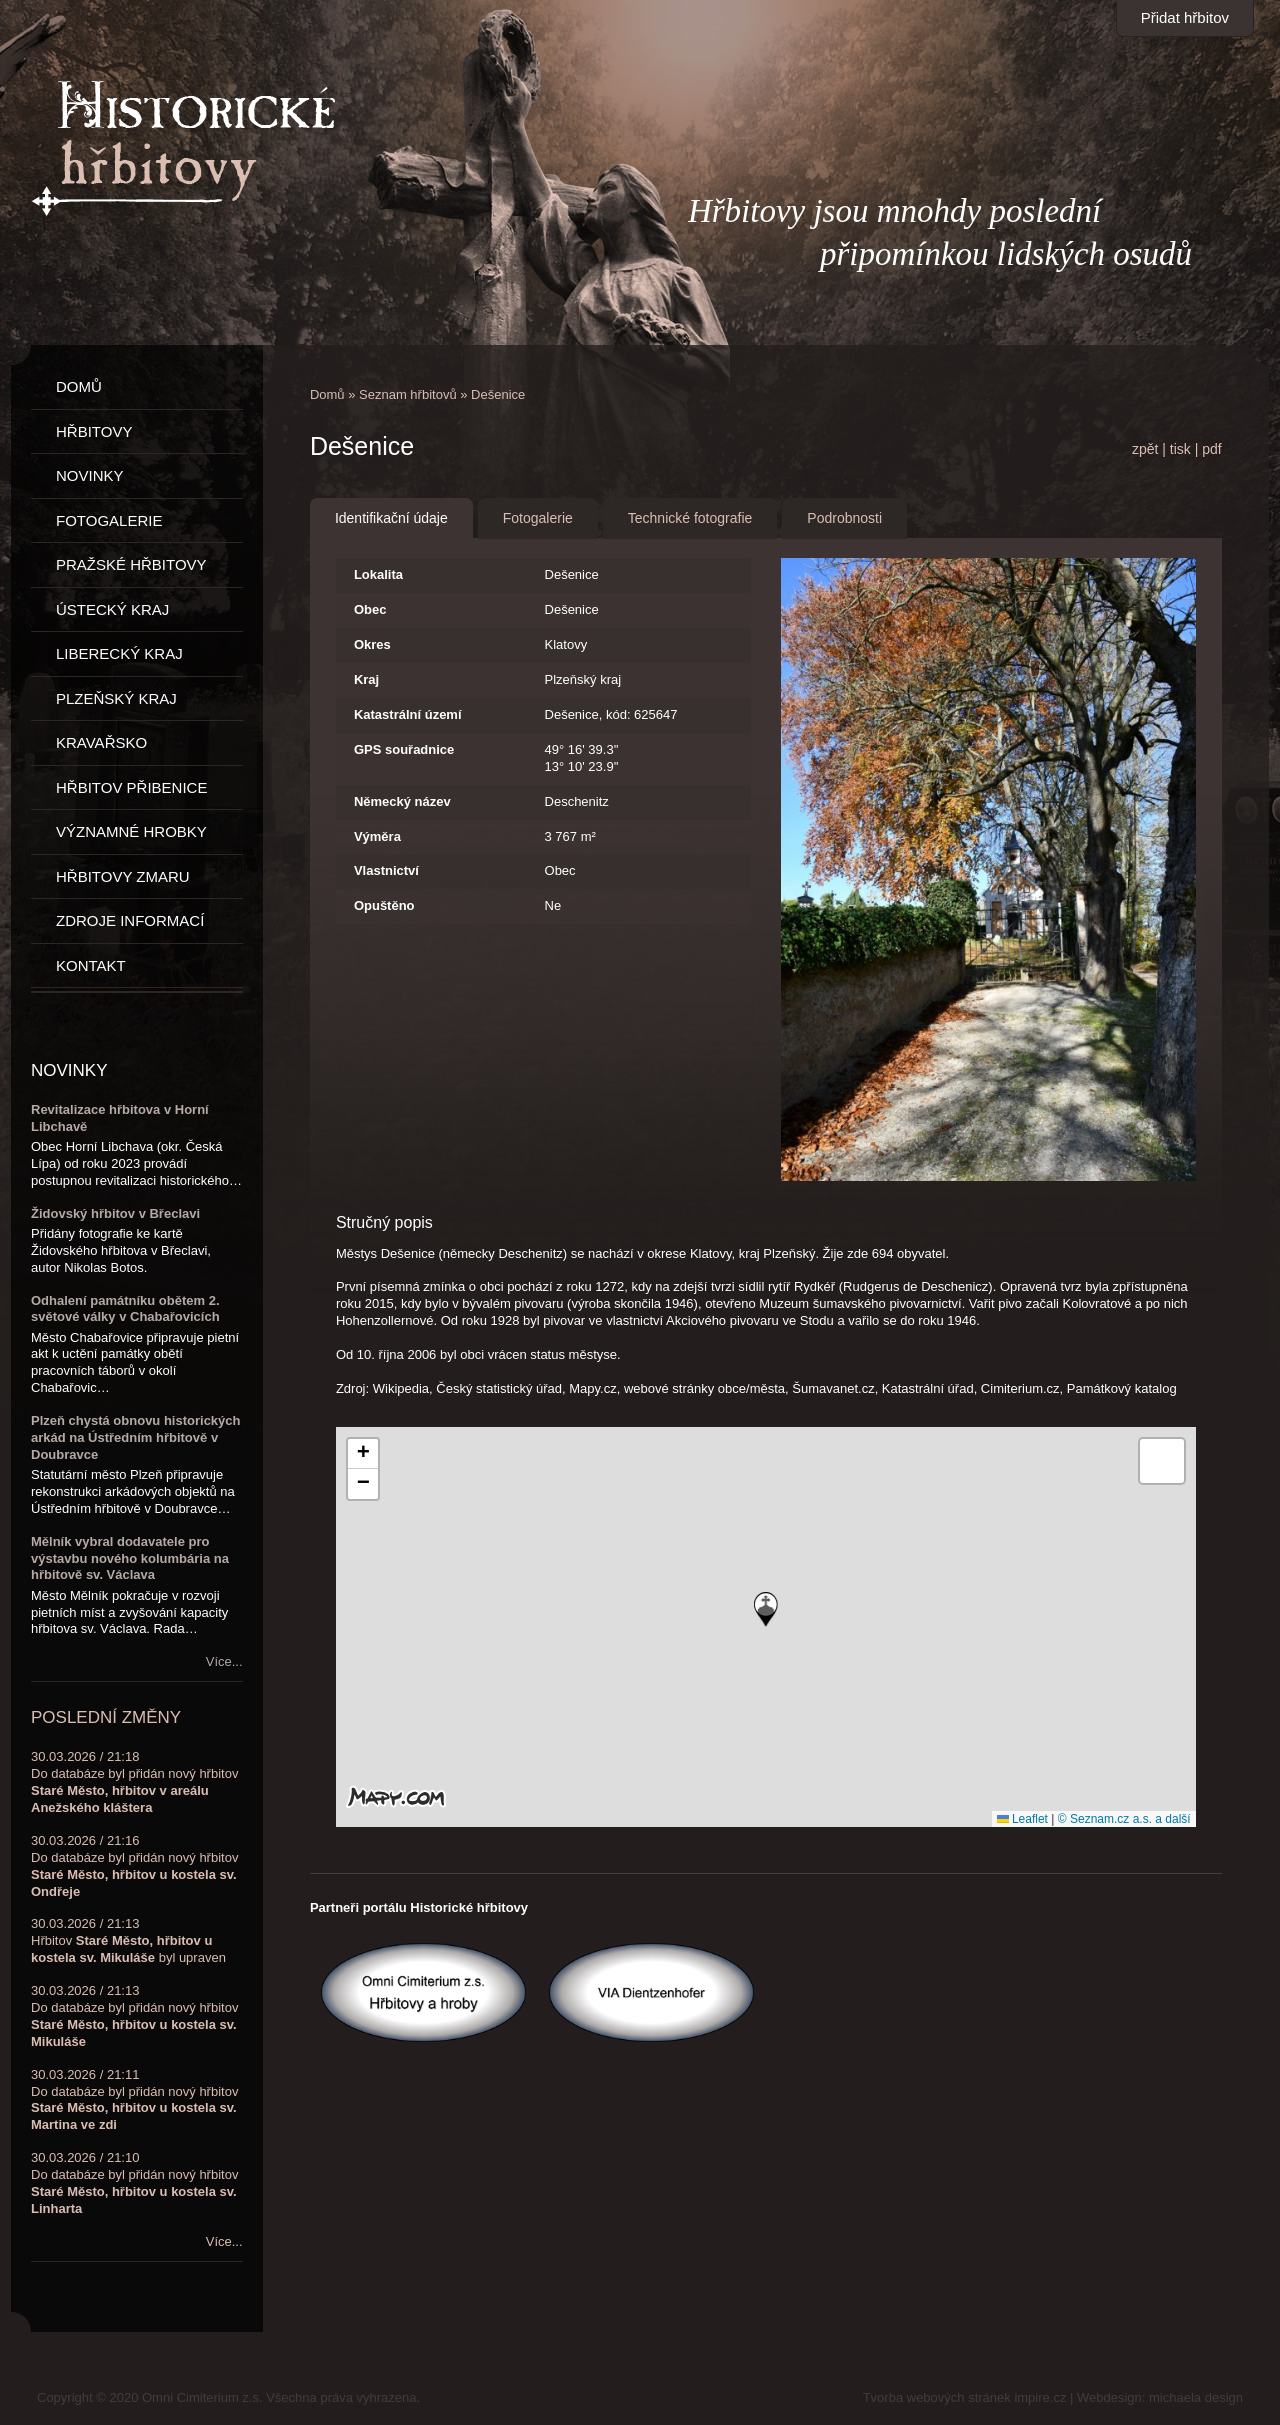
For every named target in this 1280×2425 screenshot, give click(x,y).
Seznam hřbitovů (408, 394)
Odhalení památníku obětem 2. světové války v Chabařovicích (125, 1309)
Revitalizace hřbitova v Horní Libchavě (120, 1118)
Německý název (402, 801)
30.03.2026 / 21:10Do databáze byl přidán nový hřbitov (134, 2183)
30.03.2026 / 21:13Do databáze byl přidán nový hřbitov (134, 2016)
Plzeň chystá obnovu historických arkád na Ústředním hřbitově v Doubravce (136, 1437)
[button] (766, 1609)
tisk (1180, 449)
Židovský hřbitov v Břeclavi (115, 1213)
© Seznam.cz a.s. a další (1124, 1819)
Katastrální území (408, 714)
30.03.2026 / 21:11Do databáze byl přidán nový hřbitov (134, 2100)
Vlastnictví (386, 870)
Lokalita (378, 574)
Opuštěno (384, 905)
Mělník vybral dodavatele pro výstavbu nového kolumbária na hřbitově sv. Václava (130, 1558)
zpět (1145, 449)
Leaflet (1022, 1819)
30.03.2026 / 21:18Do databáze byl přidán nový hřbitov (134, 1782)
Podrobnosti (844, 518)
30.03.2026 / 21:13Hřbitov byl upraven (128, 1940)
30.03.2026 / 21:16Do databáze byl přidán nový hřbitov (134, 1866)
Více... (224, 1661)
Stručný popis (384, 1222)
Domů (327, 394)
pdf (1211, 449)
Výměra (377, 836)
